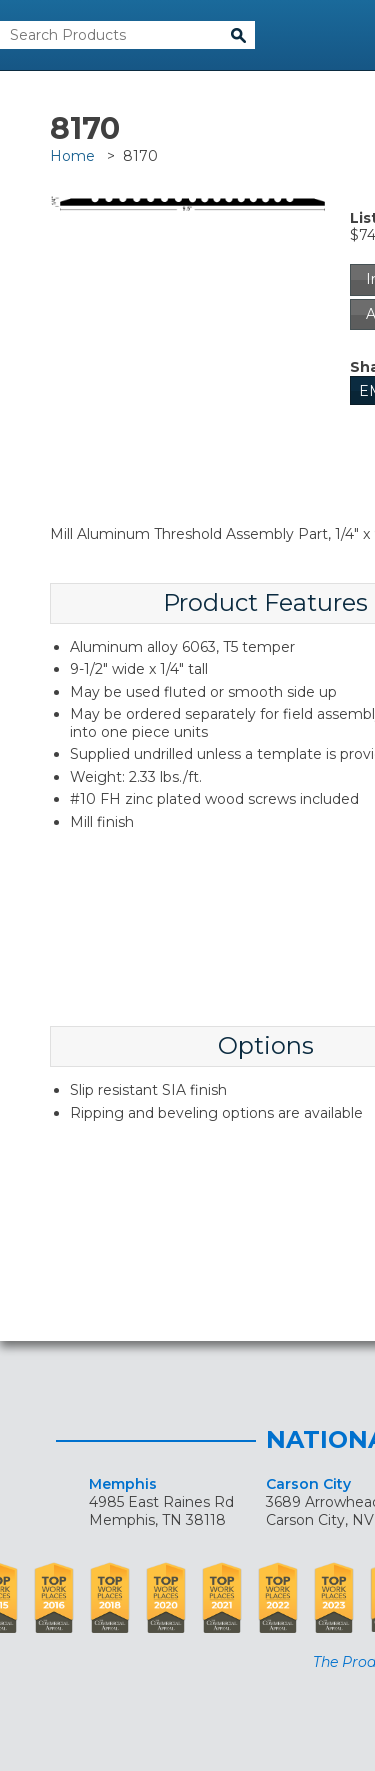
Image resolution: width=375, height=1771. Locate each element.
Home (72, 156)
